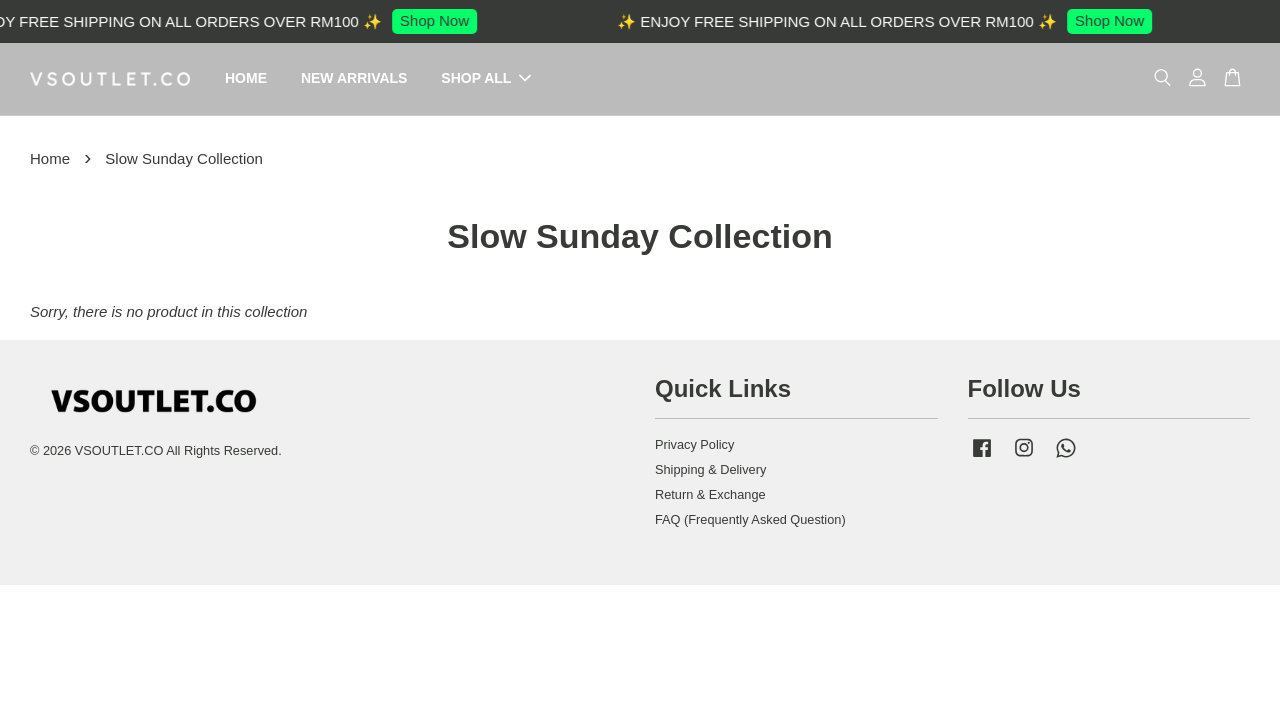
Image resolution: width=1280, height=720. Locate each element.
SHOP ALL (486, 79)
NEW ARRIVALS (354, 79)
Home (50, 159)
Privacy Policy (694, 445)
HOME (246, 79)
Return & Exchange (710, 495)
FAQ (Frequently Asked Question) (750, 520)
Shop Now (444, 20)
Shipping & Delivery (710, 470)
